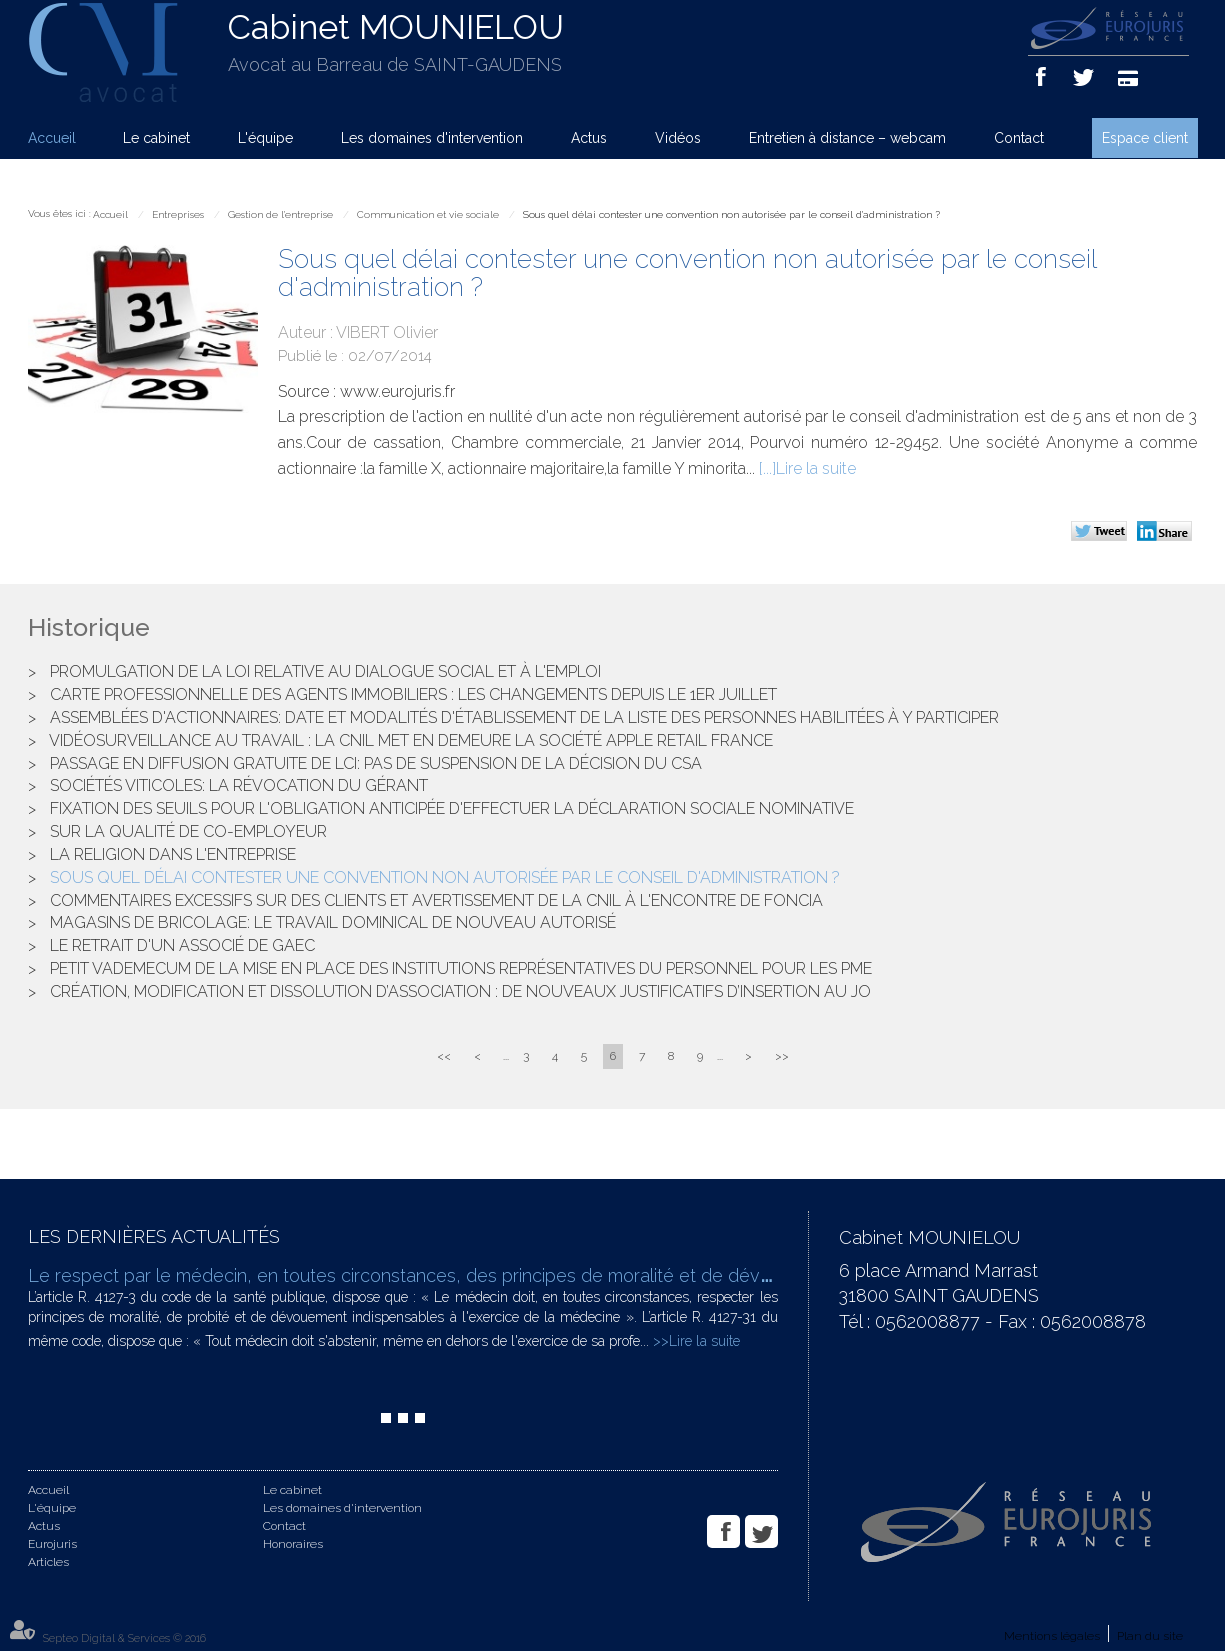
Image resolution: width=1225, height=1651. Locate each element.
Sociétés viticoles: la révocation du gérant (239, 785)
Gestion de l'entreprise (280, 214)
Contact (1019, 138)
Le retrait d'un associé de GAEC (182, 945)
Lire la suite (816, 468)
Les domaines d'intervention (432, 138)
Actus (589, 138)
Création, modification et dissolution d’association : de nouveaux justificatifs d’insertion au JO (460, 991)
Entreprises (178, 214)
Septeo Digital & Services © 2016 (124, 1638)
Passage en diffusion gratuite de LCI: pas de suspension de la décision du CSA (376, 763)
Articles (48, 1562)
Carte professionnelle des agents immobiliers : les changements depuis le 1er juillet (413, 694)
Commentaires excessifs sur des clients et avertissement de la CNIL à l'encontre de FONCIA (436, 900)
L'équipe (265, 138)
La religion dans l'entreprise (173, 854)
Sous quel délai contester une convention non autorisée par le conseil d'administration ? (731, 214)
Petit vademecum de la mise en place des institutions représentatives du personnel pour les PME (461, 968)
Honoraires (293, 1544)
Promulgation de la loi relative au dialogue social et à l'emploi (325, 671)
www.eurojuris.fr (397, 391)
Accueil (52, 138)
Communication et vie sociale (428, 214)
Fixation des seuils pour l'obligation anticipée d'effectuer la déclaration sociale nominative (452, 808)
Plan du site (1150, 1636)
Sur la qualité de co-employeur (188, 831)
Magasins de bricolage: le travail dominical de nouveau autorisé (333, 922)
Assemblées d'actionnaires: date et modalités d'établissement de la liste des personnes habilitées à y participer (524, 717)
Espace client (1145, 138)
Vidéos (678, 138)
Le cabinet (156, 138)
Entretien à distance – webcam (847, 138)
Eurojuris (52, 1544)
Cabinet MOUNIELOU (396, 27)
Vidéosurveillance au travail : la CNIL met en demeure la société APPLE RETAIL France (411, 740)
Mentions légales (1052, 1636)
